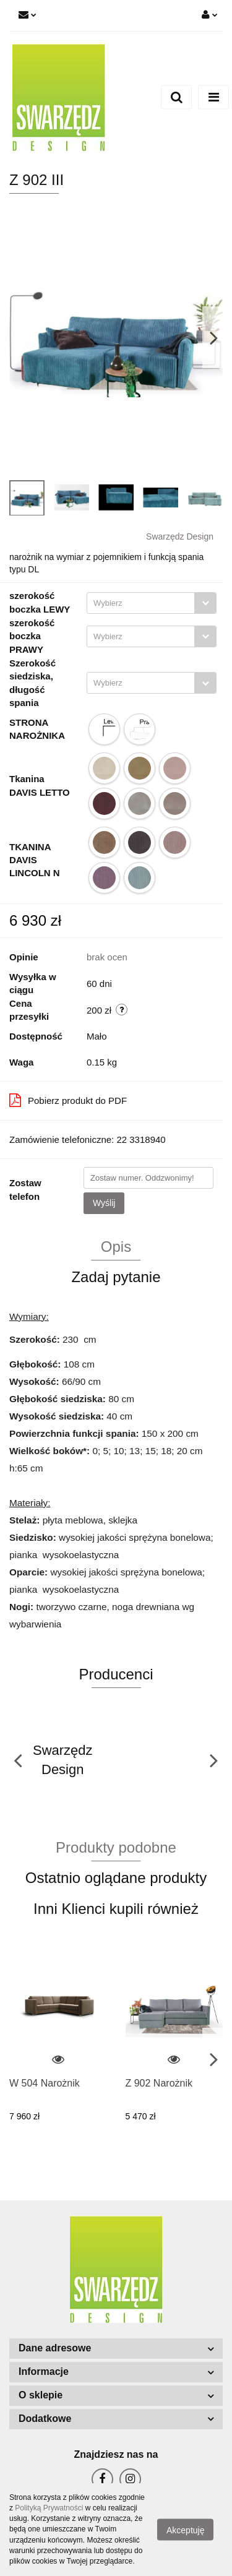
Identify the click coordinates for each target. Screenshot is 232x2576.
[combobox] (152, 603)
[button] (116, 2348)
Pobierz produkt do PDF (68, 1100)
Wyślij (104, 1203)
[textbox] (140, 603)
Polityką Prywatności (49, 2508)
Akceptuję (185, 2530)
